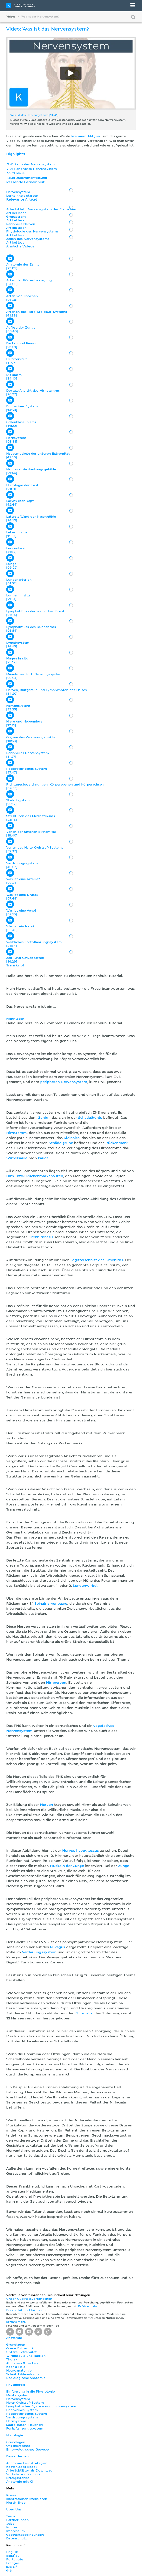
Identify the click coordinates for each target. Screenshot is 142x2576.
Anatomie (14, 2337)
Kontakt (12, 2527)
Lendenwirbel (85, 1586)
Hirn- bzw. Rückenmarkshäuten (34, 1176)
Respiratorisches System (26, 2413)
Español (12, 2555)
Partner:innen (17, 2520)
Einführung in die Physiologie (30, 2391)
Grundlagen (15, 2344)
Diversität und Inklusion (25, 2310)
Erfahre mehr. (88, 2306)
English (12, 2552)
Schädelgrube (61, 1143)
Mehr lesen (15, 1018)
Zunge (123, 1866)
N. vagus (57, 1947)
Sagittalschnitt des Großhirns (97, 1260)
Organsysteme (18, 2445)
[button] (71, 1625)
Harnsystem (16, 2421)
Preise (11, 2495)
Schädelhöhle (90, 1118)
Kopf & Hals (15, 2366)
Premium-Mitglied (86, 136)
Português (15, 2559)
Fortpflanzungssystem (24, 2428)
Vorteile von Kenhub (23, 2474)
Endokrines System (22, 2410)
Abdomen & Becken (22, 2363)
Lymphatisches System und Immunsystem (41, 2406)
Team (10, 2516)
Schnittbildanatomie (22, 2374)
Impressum (15, 2531)
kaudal (44, 1158)
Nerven (46, 1805)
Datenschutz (16, 2538)
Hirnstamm (16, 1133)
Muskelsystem (18, 2395)
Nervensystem (18, 2399)
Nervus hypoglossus (80, 1851)
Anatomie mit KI (19, 2481)
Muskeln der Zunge (67, 1866)
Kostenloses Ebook (21, 2466)
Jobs (10, 2523)
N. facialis (83, 2013)
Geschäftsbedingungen (25, 2534)
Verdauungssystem (39, 1952)
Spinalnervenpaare (50, 1603)
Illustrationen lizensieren (26, 2499)
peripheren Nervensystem (63, 1082)
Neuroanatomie (19, 2370)
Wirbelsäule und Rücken (26, 2355)
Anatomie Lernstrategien (26, 2463)
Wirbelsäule (16, 1158)
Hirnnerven (56, 1682)
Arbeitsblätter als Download (29, 2470)
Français (13, 2563)
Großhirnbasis (41, 1237)
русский (11, 2566)
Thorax (11, 2359)
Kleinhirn (72, 1138)
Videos (10, 16)
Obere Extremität (20, 2348)
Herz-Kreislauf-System (25, 2402)
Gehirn (44, 1118)
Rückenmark (116, 1143)
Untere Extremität (21, 2352)
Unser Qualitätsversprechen (29, 2298)
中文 (9, 2570)
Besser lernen (17, 2456)
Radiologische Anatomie (25, 2378)
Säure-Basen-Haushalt (24, 2424)
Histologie (14, 2435)
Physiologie (15, 2384)
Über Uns (14, 2509)
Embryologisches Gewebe (27, 2449)
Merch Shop (16, 2502)
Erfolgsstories (18, 2478)
